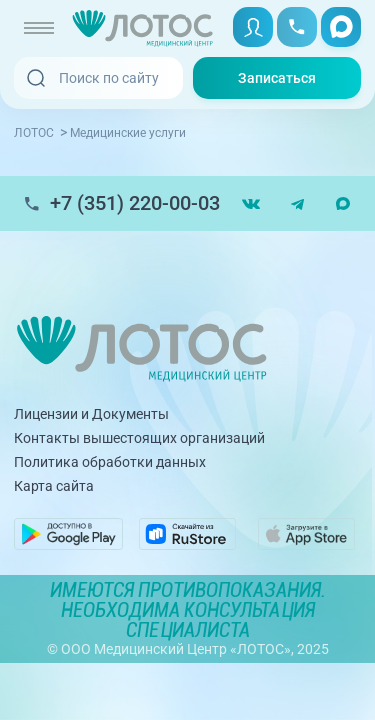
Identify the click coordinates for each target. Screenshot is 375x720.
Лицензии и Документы (91, 414)
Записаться (277, 78)
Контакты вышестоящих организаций (139, 438)
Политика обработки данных (110, 462)
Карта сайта (54, 486)
